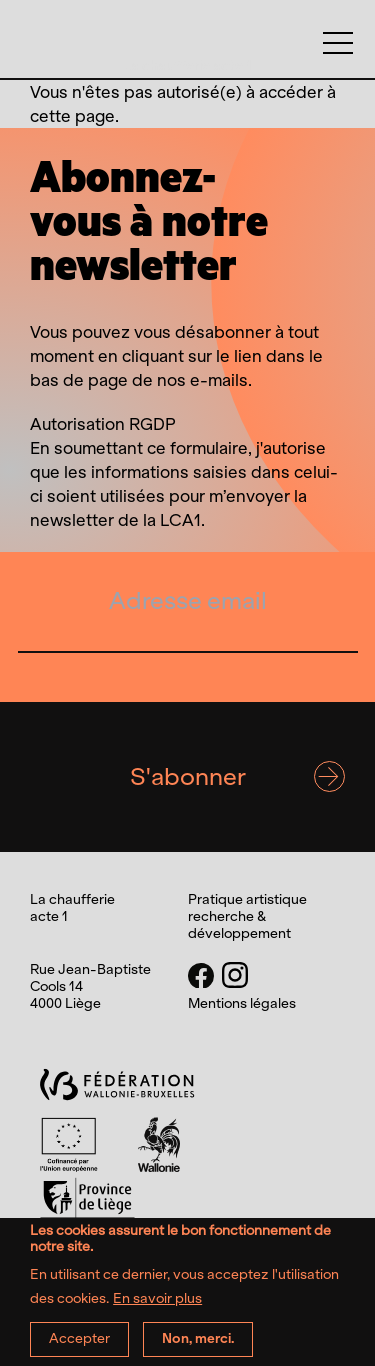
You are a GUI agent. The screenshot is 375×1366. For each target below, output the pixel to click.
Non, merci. (198, 1347)
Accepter (79, 1347)
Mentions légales (242, 1004)
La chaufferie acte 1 (187, 65)
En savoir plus (157, 1307)
